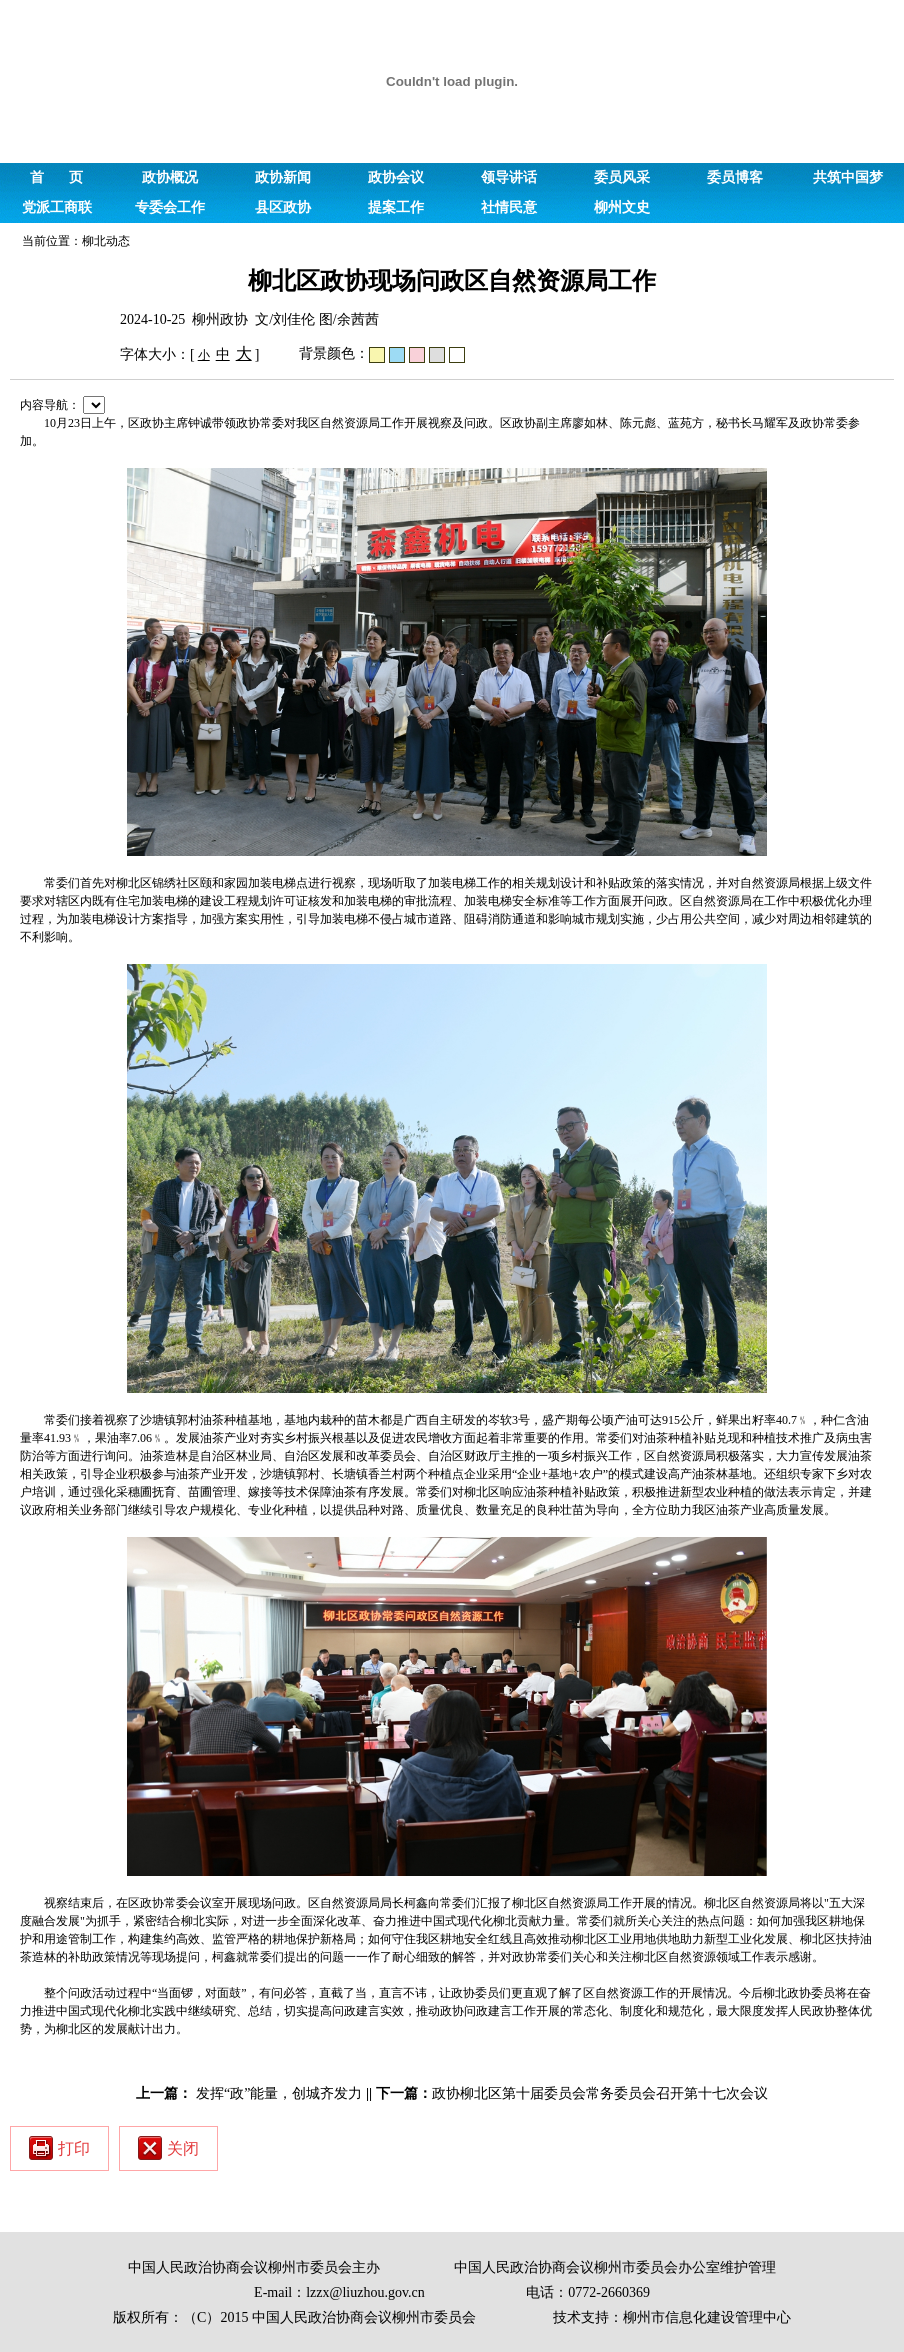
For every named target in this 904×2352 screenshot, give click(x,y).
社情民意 (509, 207)
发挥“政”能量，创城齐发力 (279, 2093)
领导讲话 (509, 177)
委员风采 (622, 177)
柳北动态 (106, 241)
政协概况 (170, 177)
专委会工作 (170, 207)
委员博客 (735, 177)
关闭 (168, 2148)
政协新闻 (283, 177)
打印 (59, 2148)
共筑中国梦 (848, 177)
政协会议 (396, 177)
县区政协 (283, 207)
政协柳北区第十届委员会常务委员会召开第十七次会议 (600, 2093)
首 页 (56, 177)
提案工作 (396, 207)
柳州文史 (622, 207)
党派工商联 (57, 207)
